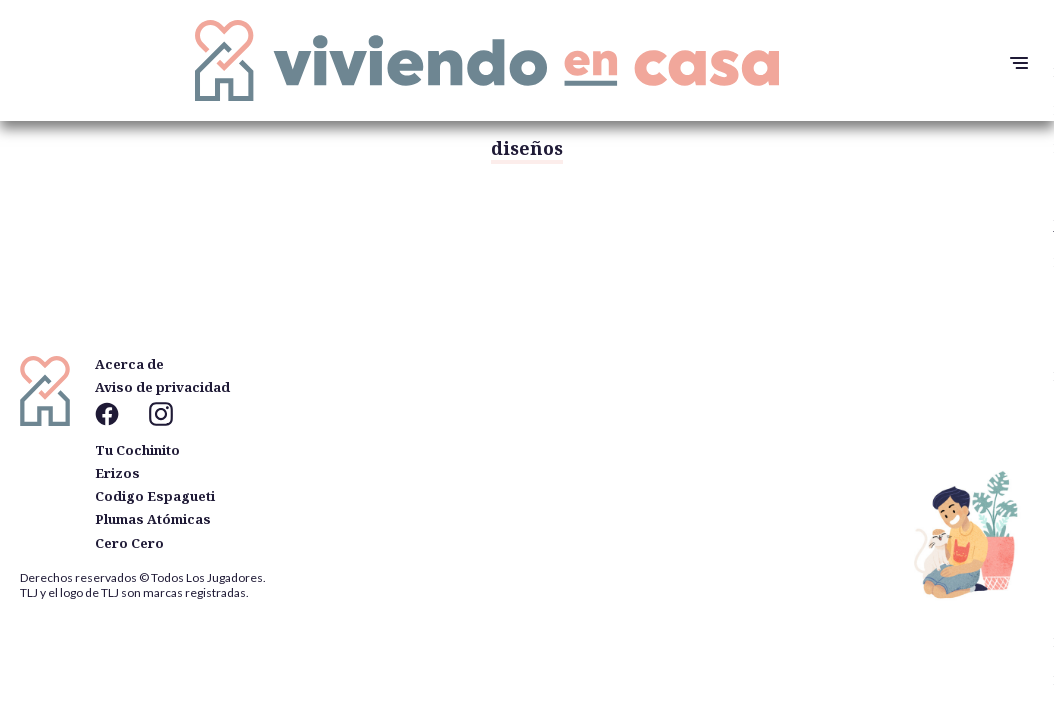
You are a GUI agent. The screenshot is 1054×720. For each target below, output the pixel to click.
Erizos (117, 473)
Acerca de (129, 364)
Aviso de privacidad (162, 387)
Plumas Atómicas (153, 519)
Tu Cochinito (137, 450)
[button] (1014, 63)
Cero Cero (129, 543)
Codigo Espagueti (155, 496)
